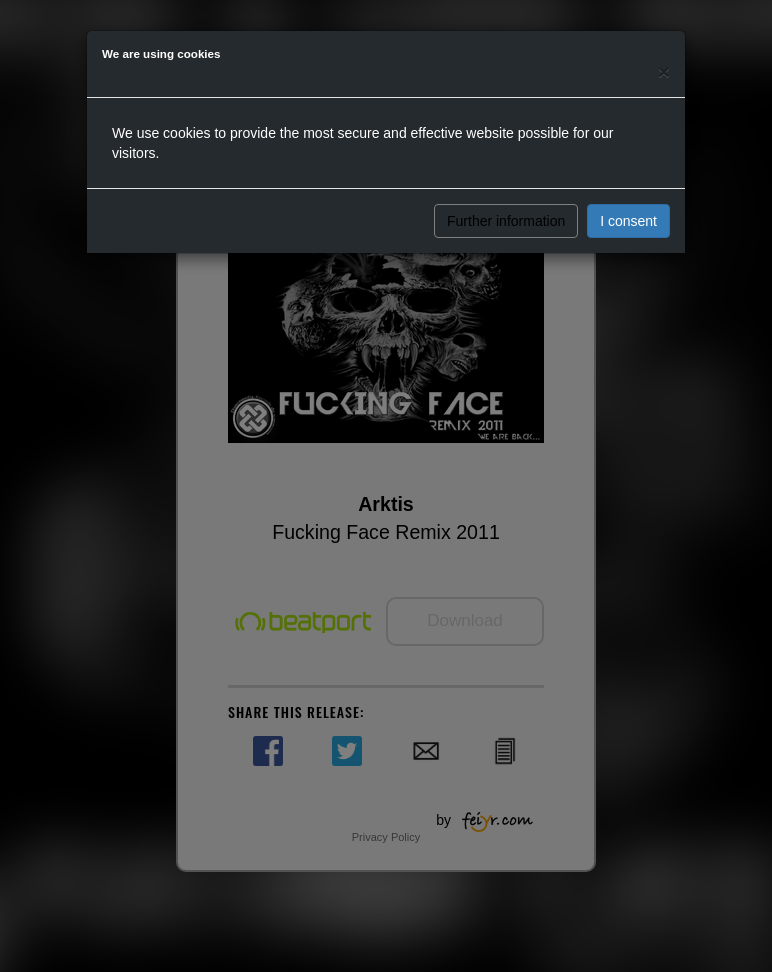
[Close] (664, 71)
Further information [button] (506, 221)
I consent (628, 221)
